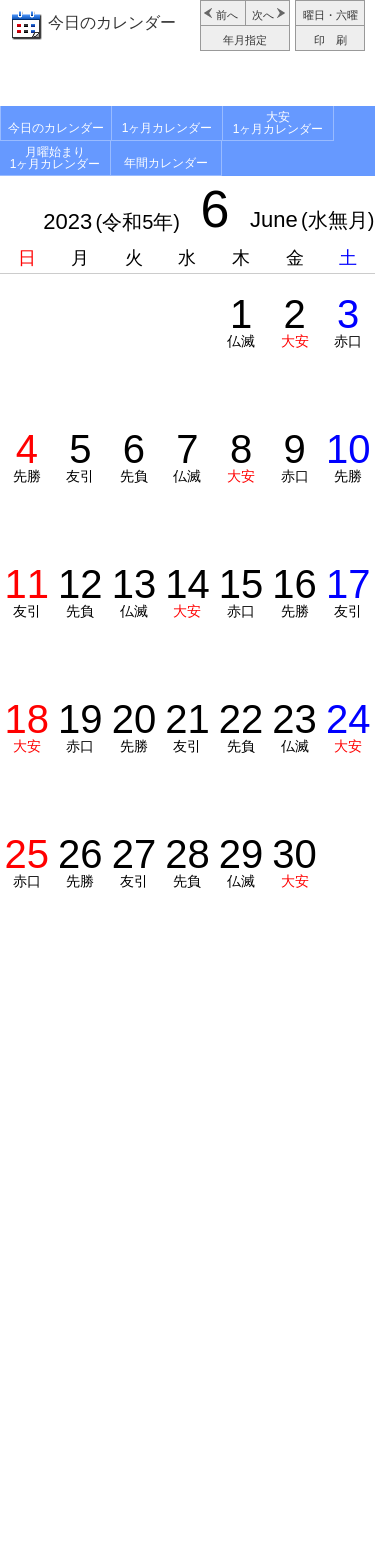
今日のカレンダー (112, 22)
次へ (263, 15)
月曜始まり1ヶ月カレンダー (55, 158)
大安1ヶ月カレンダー (278, 123)
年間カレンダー (166, 163)
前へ (227, 15)
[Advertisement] (187, 81)
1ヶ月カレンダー (167, 128)
